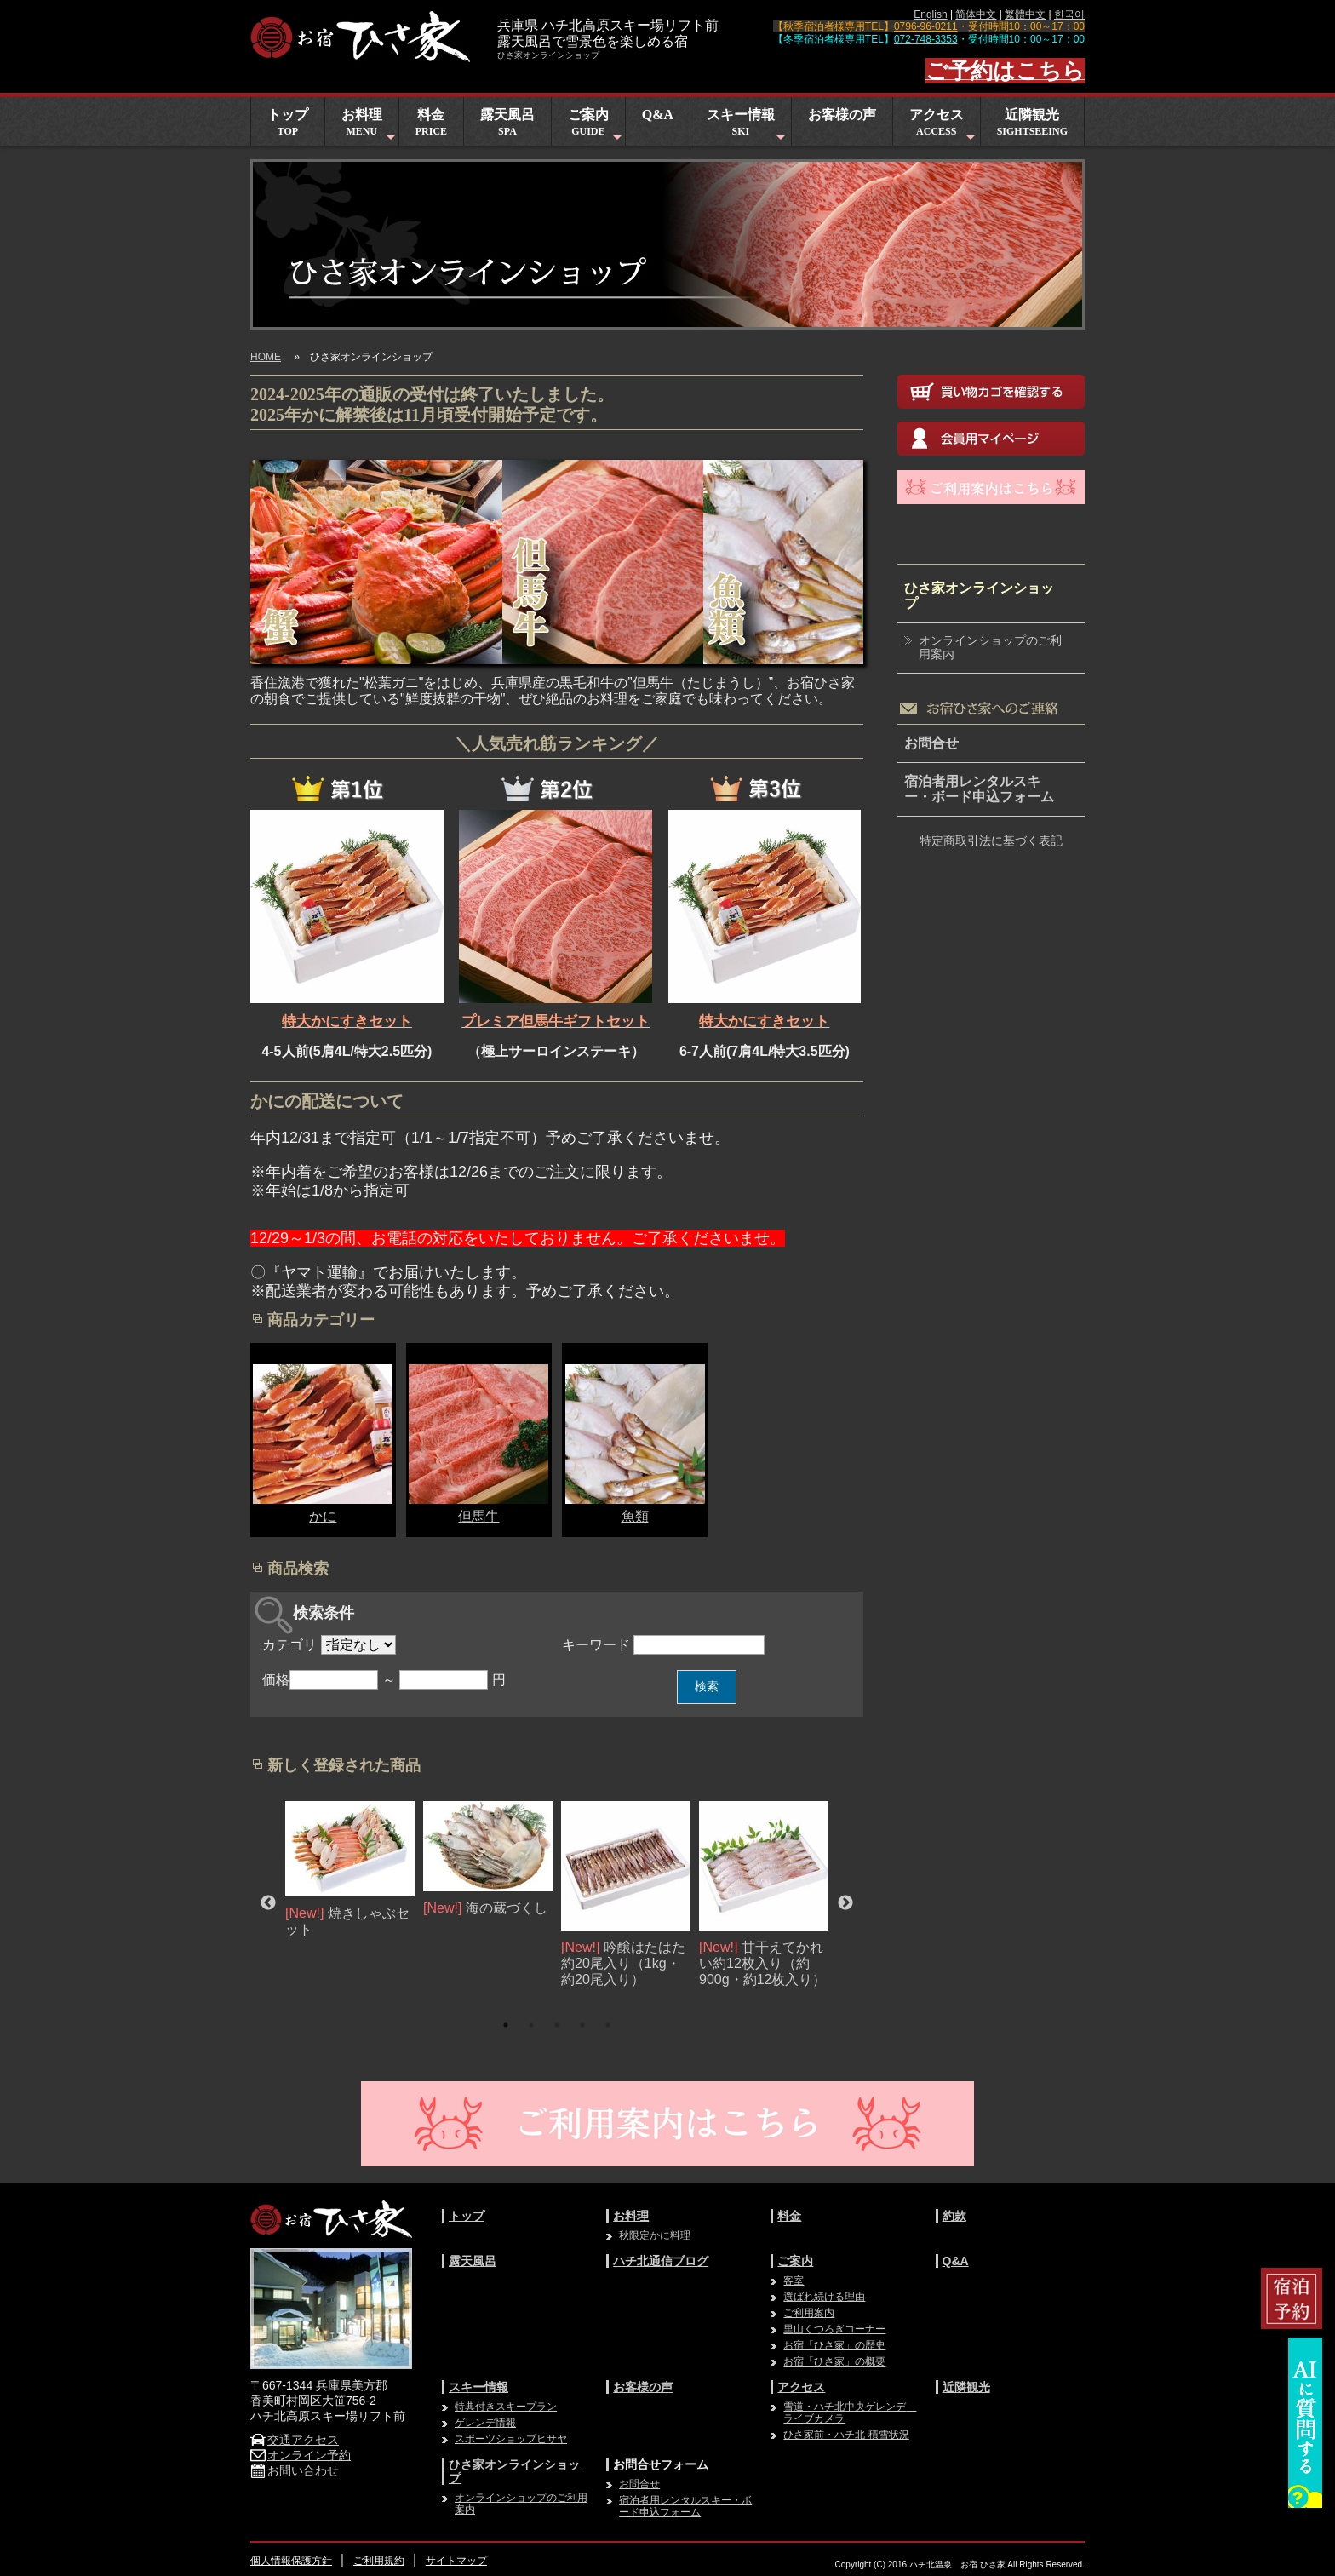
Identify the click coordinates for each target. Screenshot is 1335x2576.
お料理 (369, 126)
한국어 (1069, 14)
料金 (431, 122)
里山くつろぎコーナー (834, 2329)
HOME (265, 357)
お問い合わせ (294, 2470)
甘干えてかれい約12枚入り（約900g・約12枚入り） (762, 1963)
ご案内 (596, 126)
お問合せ (931, 743)
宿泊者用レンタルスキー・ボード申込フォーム (979, 789)
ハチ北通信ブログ (660, 2261)
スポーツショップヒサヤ (511, 2439)
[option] (350, 1869)
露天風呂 (507, 122)
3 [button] (556, 2025)
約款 (954, 2216)
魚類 (635, 1516)
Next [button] (845, 1903)
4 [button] (582, 2025)
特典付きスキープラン (506, 2406)
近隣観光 (1032, 122)
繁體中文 (1025, 14)
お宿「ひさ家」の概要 (834, 2361)
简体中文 (975, 14)
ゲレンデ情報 (485, 2423)
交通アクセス (294, 2440)
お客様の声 (842, 114)
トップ (287, 122)
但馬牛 (478, 1516)
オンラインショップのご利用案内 (990, 647)
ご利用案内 (808, 2313)
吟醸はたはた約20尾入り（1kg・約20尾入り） (623, 1963)
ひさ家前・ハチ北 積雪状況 (845, 2435)
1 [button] (505, 2025)
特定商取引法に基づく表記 (991, 840)
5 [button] (607, 2025)
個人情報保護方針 (291, 2561)
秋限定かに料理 (654, 2235)
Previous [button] (268, 1903)
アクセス (944, 126)
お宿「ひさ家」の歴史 (834, 2345)
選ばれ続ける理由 (824, 2297)
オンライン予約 (300, 2455)
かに (322, 1516)
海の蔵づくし (506, 1909)
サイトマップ (456, 2561)
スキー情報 (748, 126)
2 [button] (531, 2025)
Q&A (657, 114)
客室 (793, 2280)
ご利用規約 (378, 2561)
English (930, 14)
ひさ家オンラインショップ (979, 596)
